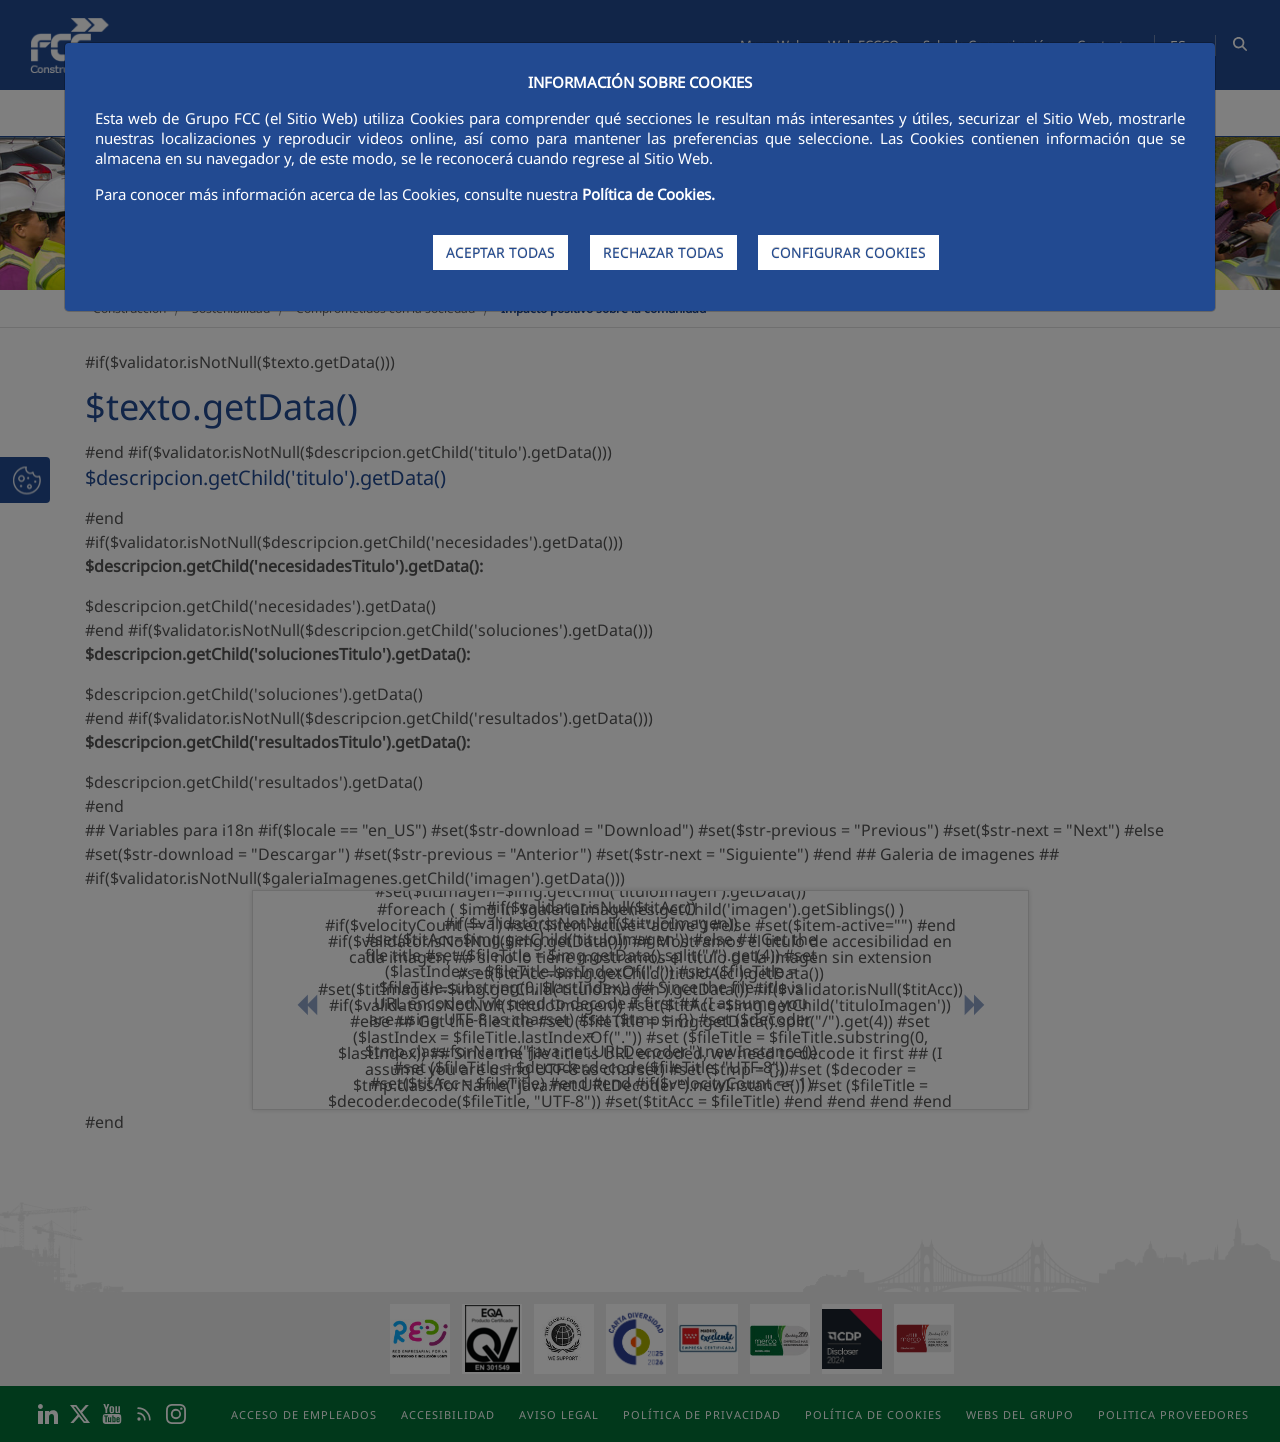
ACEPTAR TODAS (500, 252)
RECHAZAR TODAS (663, 252)
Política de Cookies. (648, 194)
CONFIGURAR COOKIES (848, 252)
